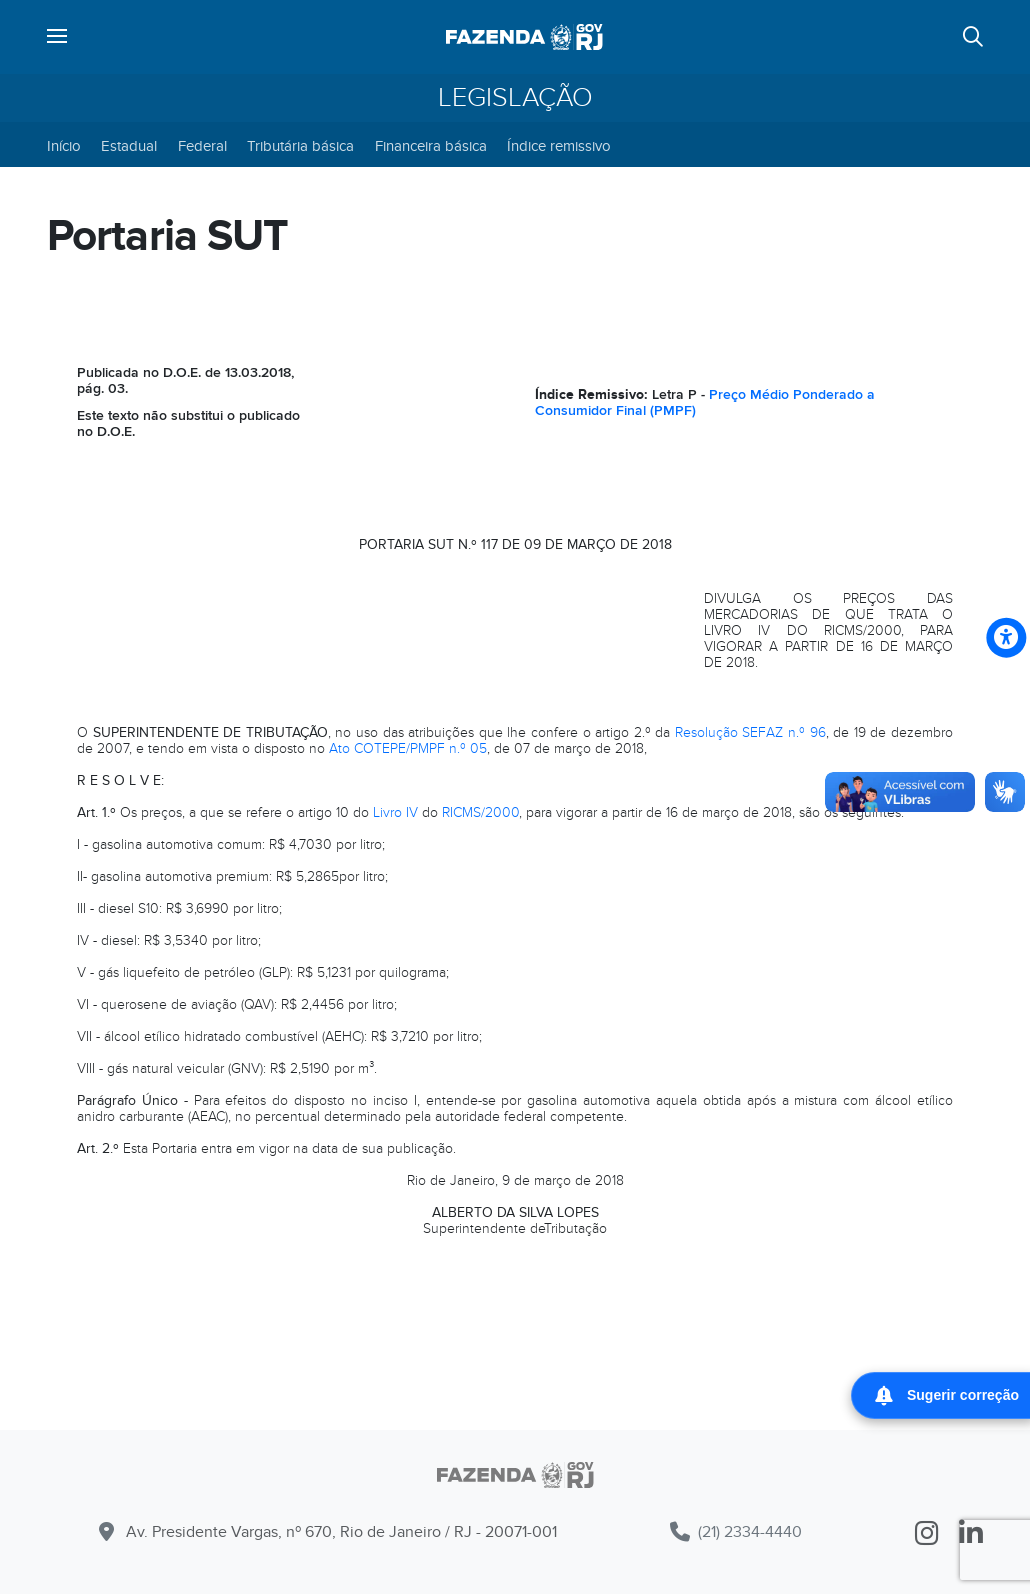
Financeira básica (431, 146)
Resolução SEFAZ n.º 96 (750, 732)
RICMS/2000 (480, 812)
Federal (202, 146)
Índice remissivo (559, 146)
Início (64, 146)
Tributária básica (300, 146)
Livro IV (395, 812)
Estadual (129, 146)
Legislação (515, 98)
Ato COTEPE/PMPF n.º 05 (408, 748)
